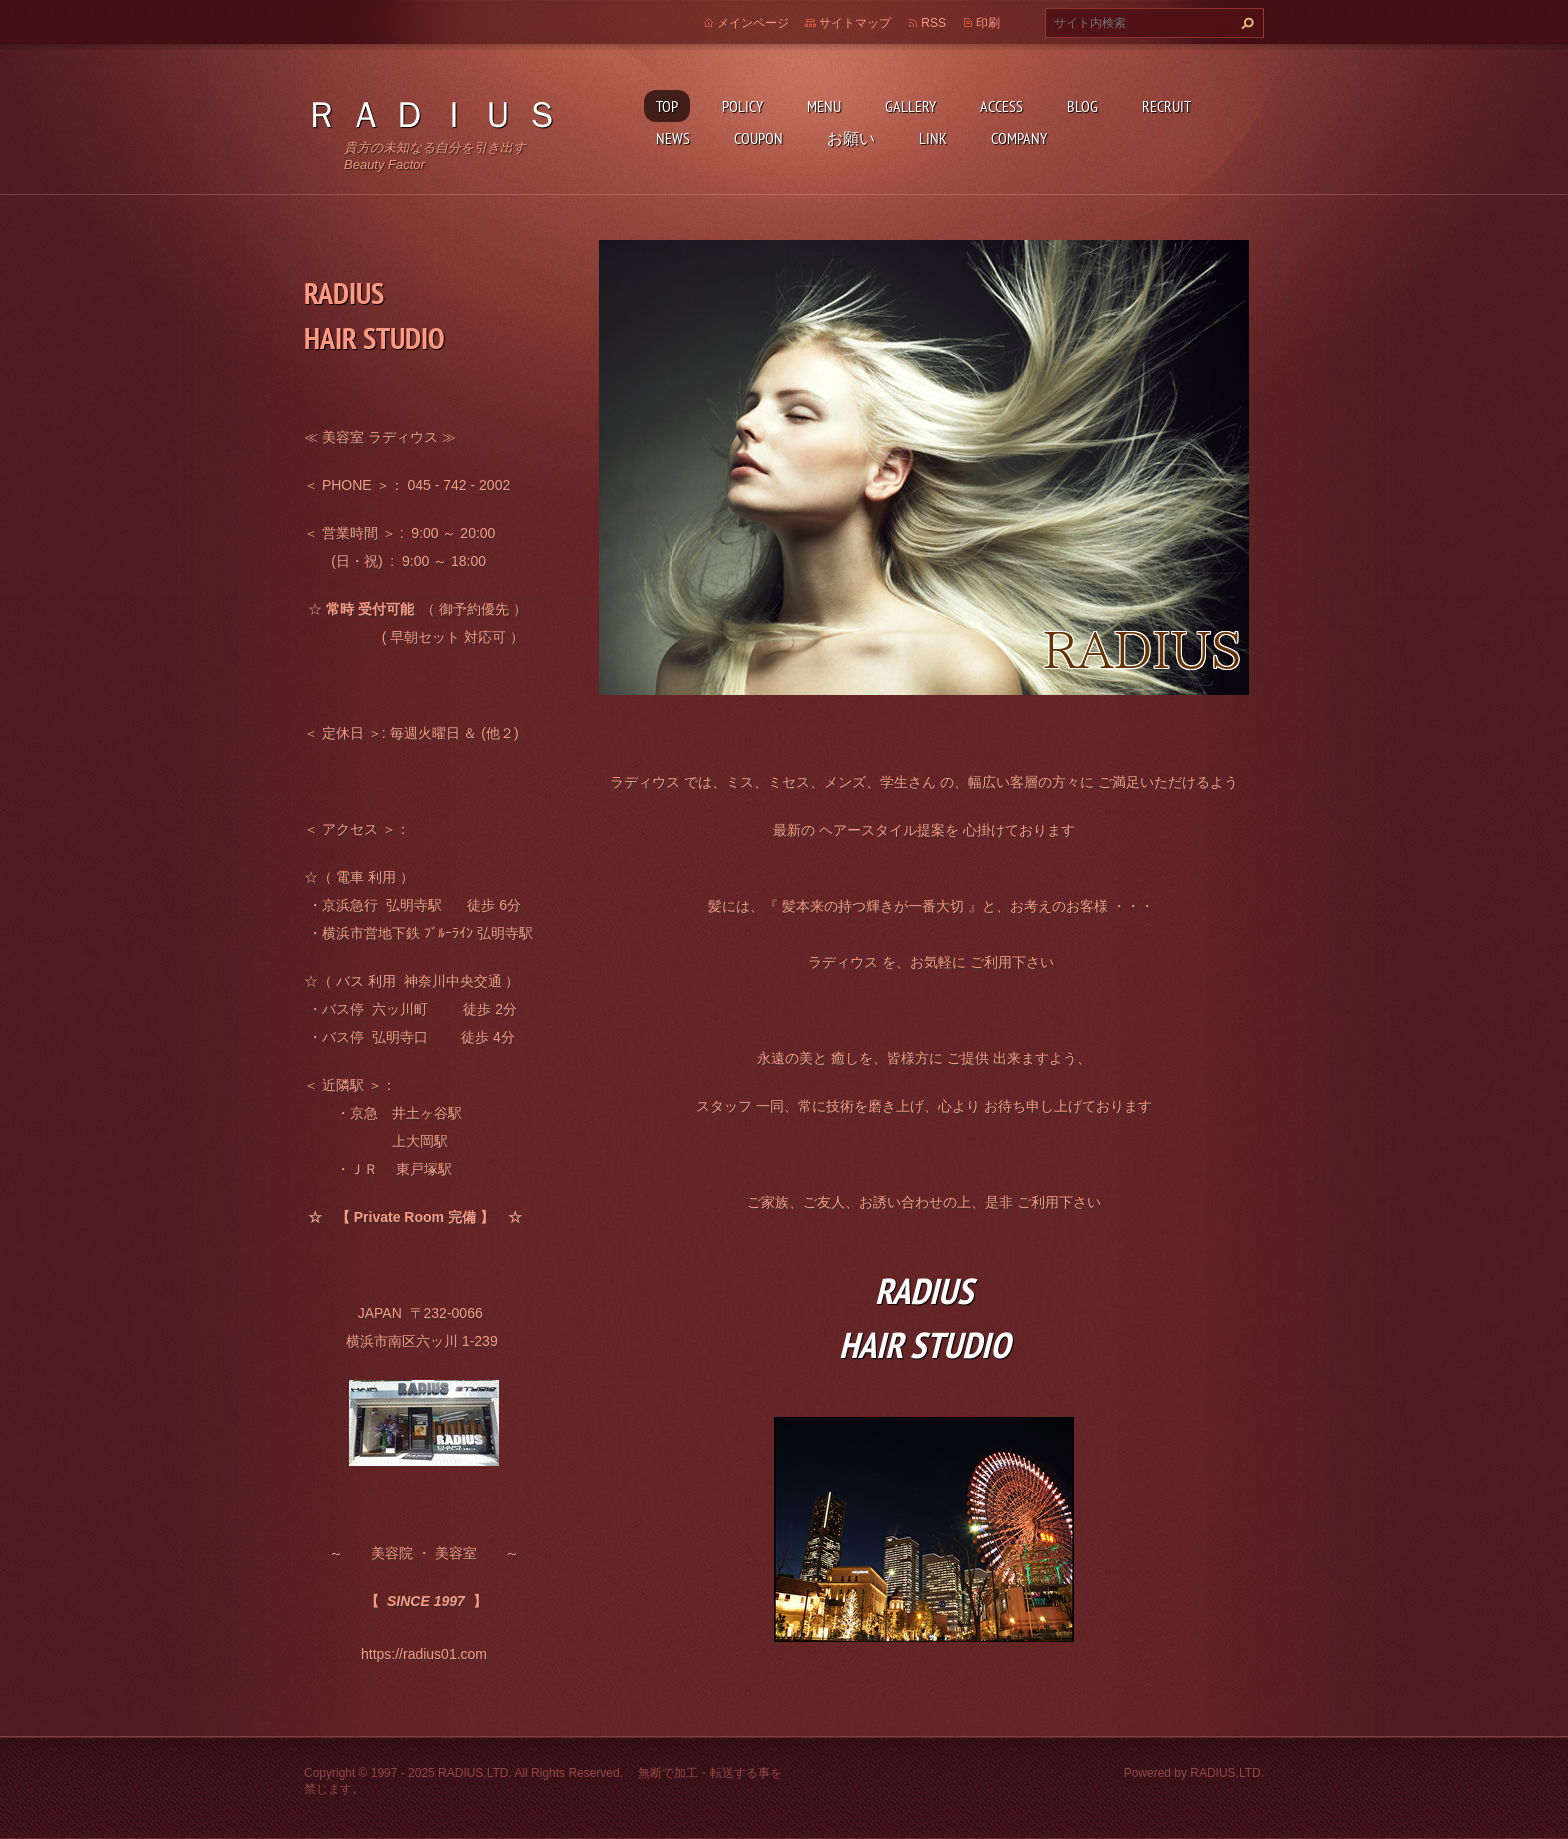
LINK (933, 138)
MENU (824, 106)
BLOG (1082, 106)
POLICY (742, 106)
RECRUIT (1166, 106)
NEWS (673, 138)
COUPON (758, 138)
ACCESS (1001, 106)
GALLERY (910, 106)
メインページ (753, 23)
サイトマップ (855, 23)
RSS (933, 23)
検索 (1245, 23)
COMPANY (1019, 138)
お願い (851, 138)
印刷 (988, 23)
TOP (667, 106)
